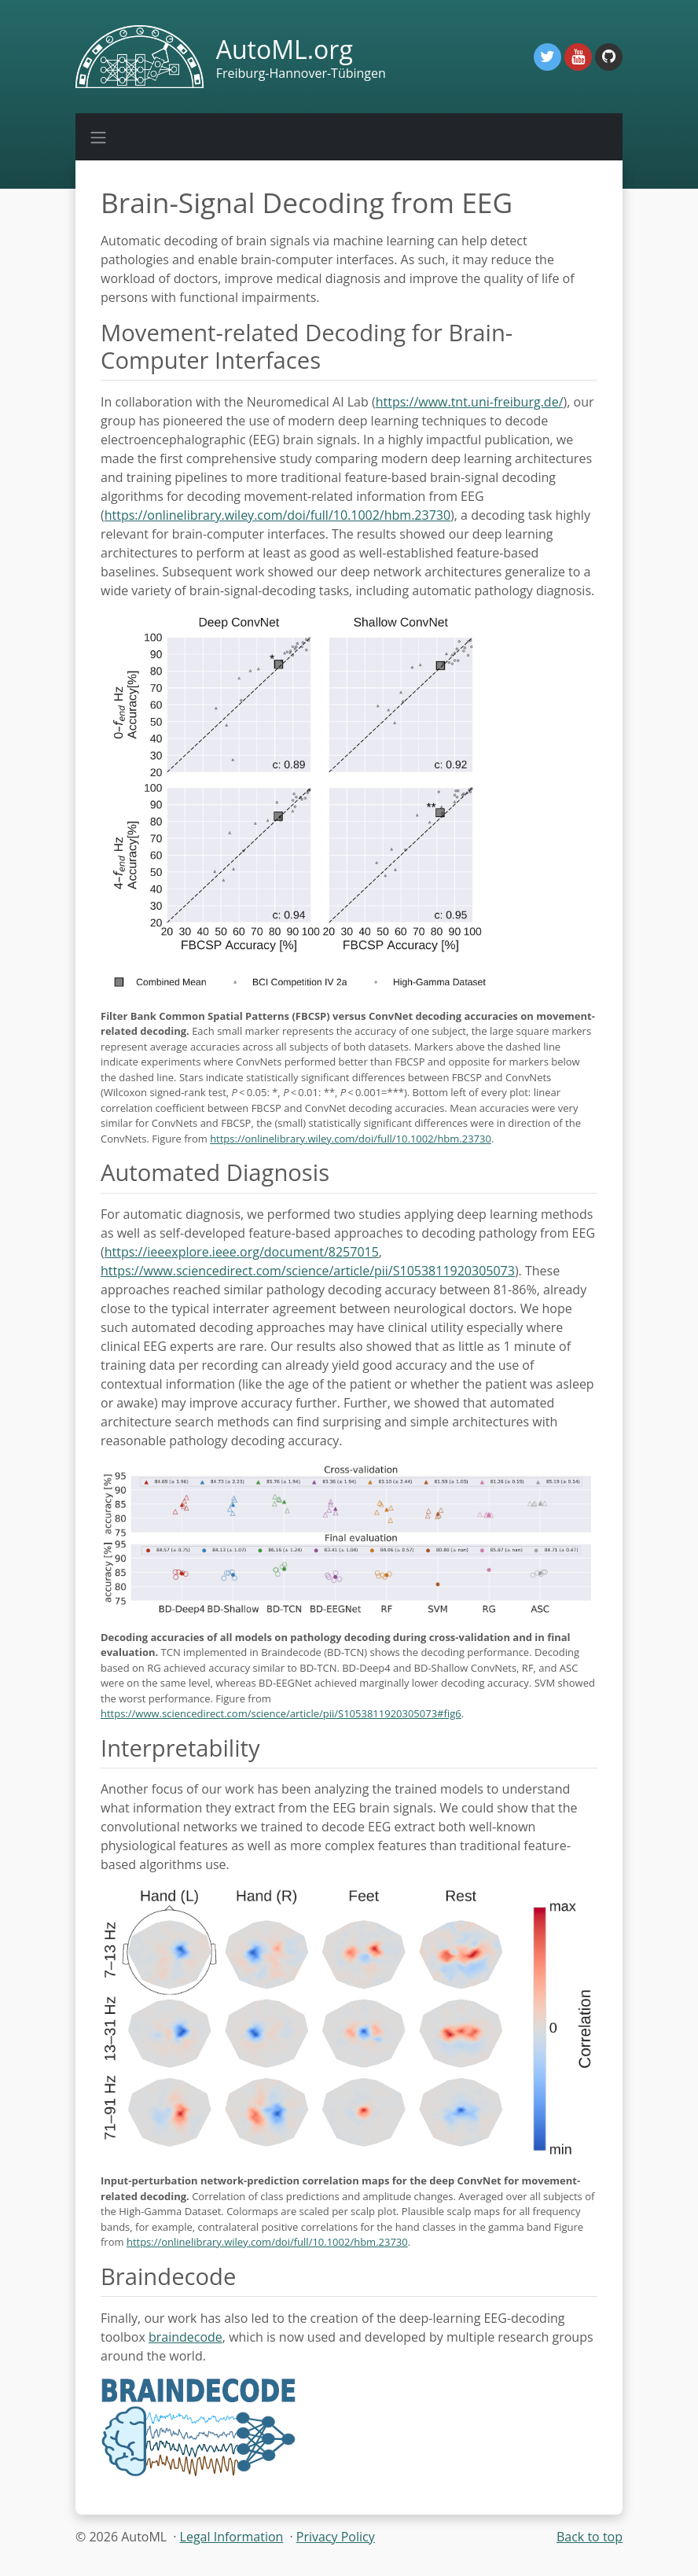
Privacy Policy (335, 2536)
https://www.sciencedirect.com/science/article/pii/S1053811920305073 (308, 1270)
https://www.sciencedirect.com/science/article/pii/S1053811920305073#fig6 (281, 1713)
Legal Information (232, 2536)
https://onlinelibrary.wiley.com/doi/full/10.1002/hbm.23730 (277, 515)
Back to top (590, 2536)
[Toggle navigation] (98, 136)
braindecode (185, 2337)
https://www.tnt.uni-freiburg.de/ (470, 401)
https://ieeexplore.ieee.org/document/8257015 (242, 1251)
